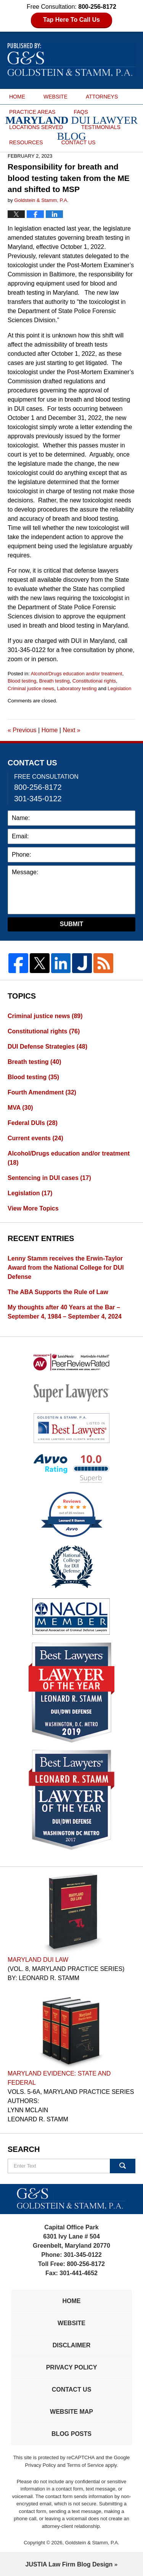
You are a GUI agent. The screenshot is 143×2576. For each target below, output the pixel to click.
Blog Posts (71, 2434)
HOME (17, 97)
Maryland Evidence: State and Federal (59, 2078)
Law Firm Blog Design (69, 2564)
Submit (71, 924)
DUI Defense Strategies (47, 1046)
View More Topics (33, 1208)
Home (50, 730)
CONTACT (78, 142)
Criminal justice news (31, 688)
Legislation (119, 688)
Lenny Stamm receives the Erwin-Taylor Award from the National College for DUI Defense (66, 1267)
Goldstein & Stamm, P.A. (92, 2542)
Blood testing (22, 681)
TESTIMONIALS (101, 127)
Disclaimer (72, 2345)
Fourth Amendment (42, 1092)
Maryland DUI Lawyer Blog (71, 60)
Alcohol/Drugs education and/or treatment (76, 673)
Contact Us (72, 2389)
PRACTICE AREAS (32, 112)
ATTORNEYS (102, 97)
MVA (20, 1107)
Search (122, 2166)
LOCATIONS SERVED (36, 127)
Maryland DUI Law (38, 1959)
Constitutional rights (94, 681)
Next (71, 730)
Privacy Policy (71, 2367)
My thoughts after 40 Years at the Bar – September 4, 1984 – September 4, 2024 (65, 1312)
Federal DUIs (33, 1123)
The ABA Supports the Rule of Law (58, 1292)
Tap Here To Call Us (71, 19)
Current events (35, 1138)
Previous (22, 730)
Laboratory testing (76, 688)
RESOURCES (26, 142)
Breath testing (54, 681)
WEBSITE (55, 97)
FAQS (81, 112)
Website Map (71, 2411)
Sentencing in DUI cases (49, 1178)
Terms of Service (85, 2465)
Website (71, 2323)
